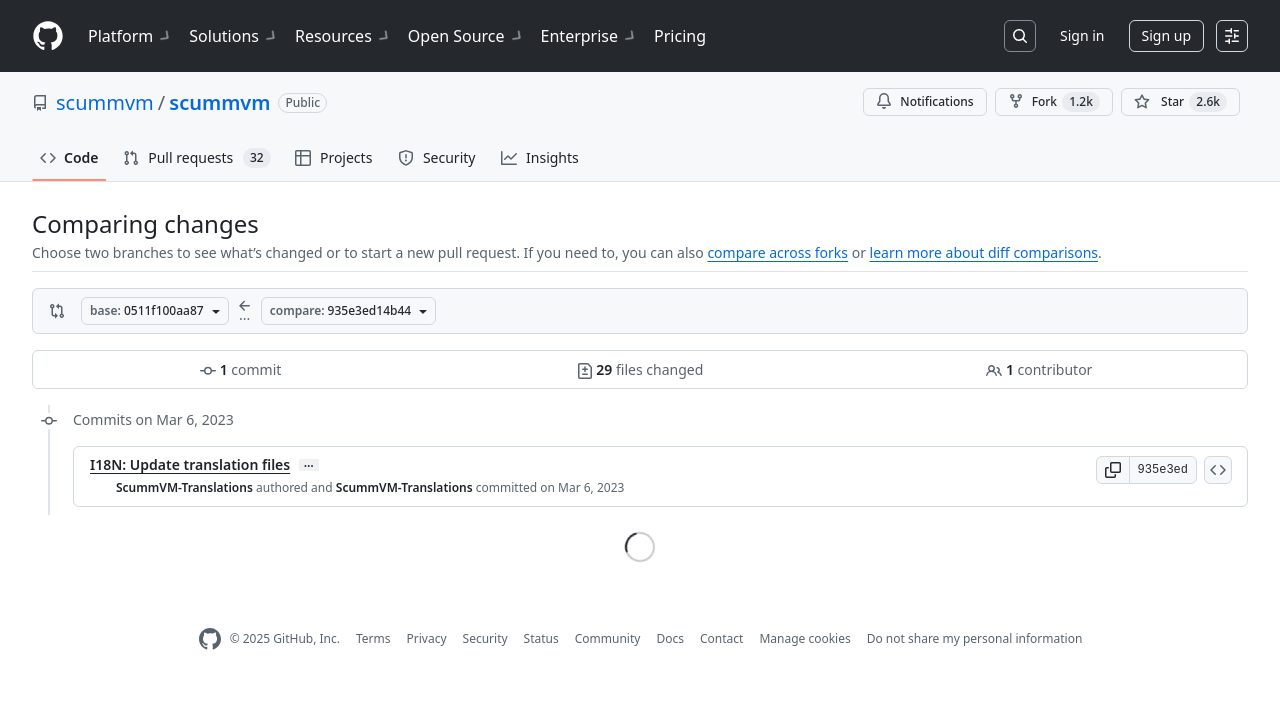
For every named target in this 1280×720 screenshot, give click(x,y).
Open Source (466, 36)
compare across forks (777, 252)
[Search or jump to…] (1020, 36)
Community (608, 638)
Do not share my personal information (975, 638)
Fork (1054, 102)
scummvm (105, 102)
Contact (721, 638)
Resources (343, 36)
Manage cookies (804, 638)
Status (541, 638)
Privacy (427, 638)
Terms (373, 638)
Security (485, 638)
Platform (130, 36)
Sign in (1082, 35)
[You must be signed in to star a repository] (1180, 102)
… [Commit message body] (309, 465)
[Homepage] (48, 36)
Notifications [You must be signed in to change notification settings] (924, 101)
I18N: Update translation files (190, 464)
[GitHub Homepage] (210, 639)
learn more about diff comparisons (984, 252)
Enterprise (589, 36)
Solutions (234, 36)
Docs (670, 638)
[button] (1113, 470)
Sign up (1166, 35)
